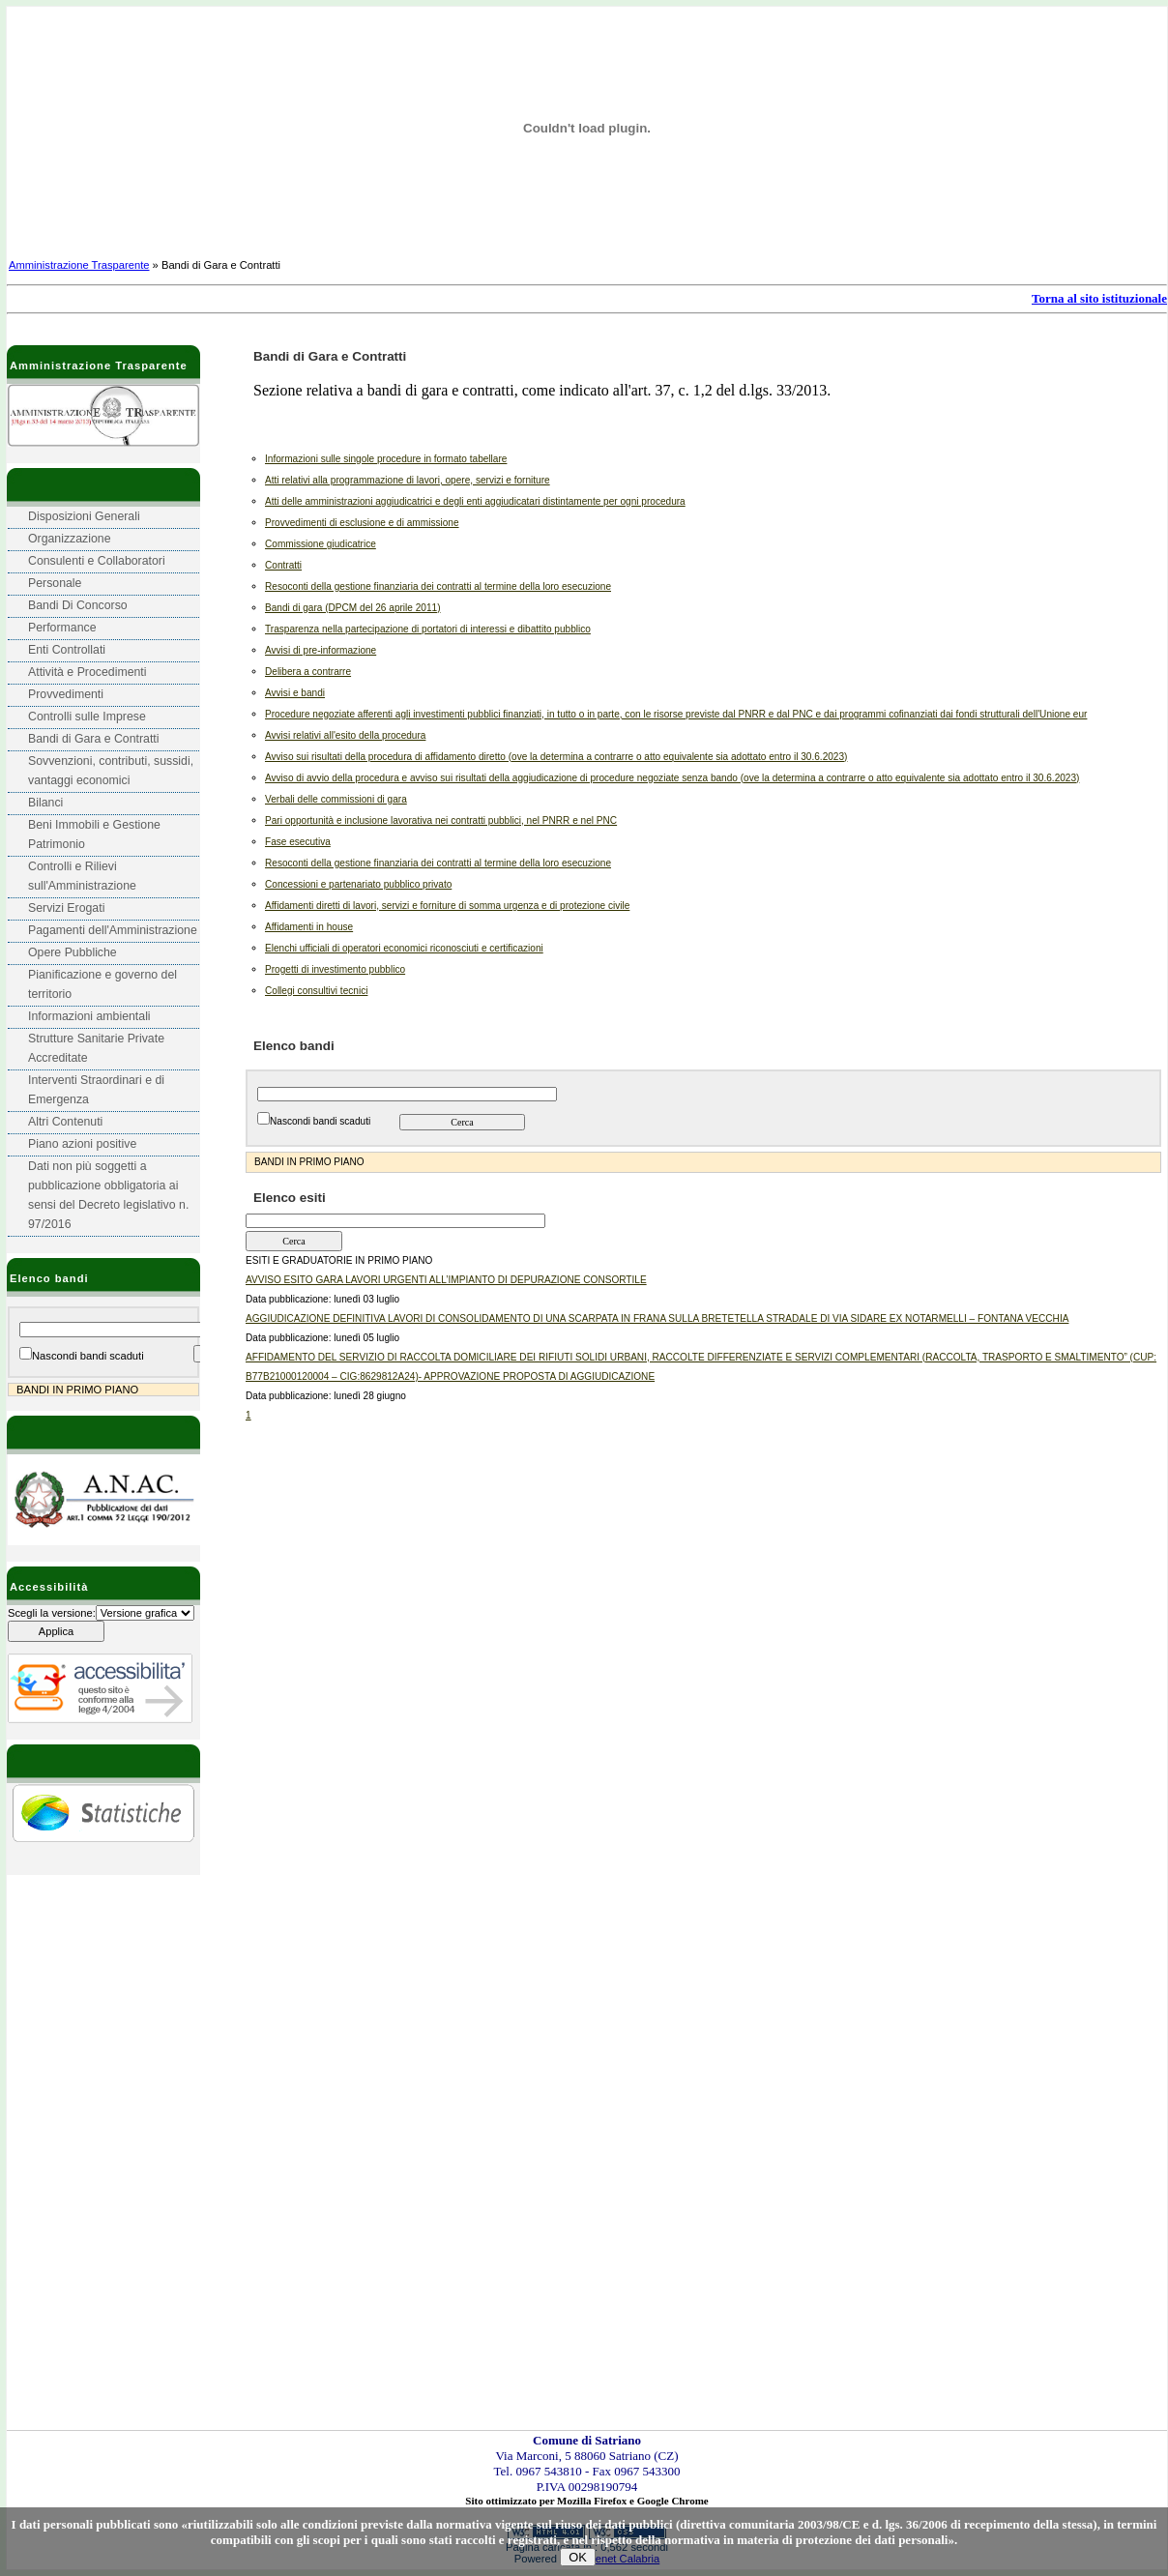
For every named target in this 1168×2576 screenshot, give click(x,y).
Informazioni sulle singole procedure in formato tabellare (386, 459)
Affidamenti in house (309, 927)
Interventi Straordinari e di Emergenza (96, 1089)
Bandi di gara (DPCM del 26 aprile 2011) (353, 607)
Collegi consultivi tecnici (316, 990)
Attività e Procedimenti (87, 672)
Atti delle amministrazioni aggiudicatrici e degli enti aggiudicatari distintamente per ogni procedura (475, 501)
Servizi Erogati (66, 908)
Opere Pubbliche (72, 952)
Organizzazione (69, 538)
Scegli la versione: (52, 1613)
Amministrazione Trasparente (79, 265)
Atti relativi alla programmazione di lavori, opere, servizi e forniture (407, 480)
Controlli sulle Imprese (87, 716)
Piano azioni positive (82, 1144)
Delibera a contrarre (308, 671)
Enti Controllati (66, 650)
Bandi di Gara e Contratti (94, 739)
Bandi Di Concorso (78, 605)
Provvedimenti (65, 694)
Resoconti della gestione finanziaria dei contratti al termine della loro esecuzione (438, 586)
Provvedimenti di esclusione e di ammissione (362, 522)
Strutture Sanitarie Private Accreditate (96, 1048)
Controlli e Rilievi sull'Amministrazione (82, 876)
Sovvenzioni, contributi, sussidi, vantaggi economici (110, 770)
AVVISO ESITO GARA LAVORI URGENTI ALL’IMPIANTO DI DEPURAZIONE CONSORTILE (446, 1279)
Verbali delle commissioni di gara (336, 799)
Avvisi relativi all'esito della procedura (345, 735)
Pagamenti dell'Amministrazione (112, 930)
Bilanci (45, 802)
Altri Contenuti (65, 1121)
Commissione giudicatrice (320, 544)
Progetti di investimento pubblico (335, 969)
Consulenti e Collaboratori (96, 561)
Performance (62, 627)
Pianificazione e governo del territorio (102, 984)
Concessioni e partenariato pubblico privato (358, 884)
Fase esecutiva (298, 841)
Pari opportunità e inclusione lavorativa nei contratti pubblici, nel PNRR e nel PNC (441, 820)
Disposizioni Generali (84, 516)
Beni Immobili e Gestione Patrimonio (94, 834)
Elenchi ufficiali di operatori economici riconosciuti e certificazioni (404, 948)
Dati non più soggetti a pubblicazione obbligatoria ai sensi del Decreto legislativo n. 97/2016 (108, 1195)
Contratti (283, 565)
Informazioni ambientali (89, 1016)
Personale (54, 583)
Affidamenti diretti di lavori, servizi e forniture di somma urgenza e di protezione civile (447, 905)
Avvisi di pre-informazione (320, 650)
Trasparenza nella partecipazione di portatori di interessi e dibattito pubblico (428, 629)
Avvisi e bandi (295, 693)
